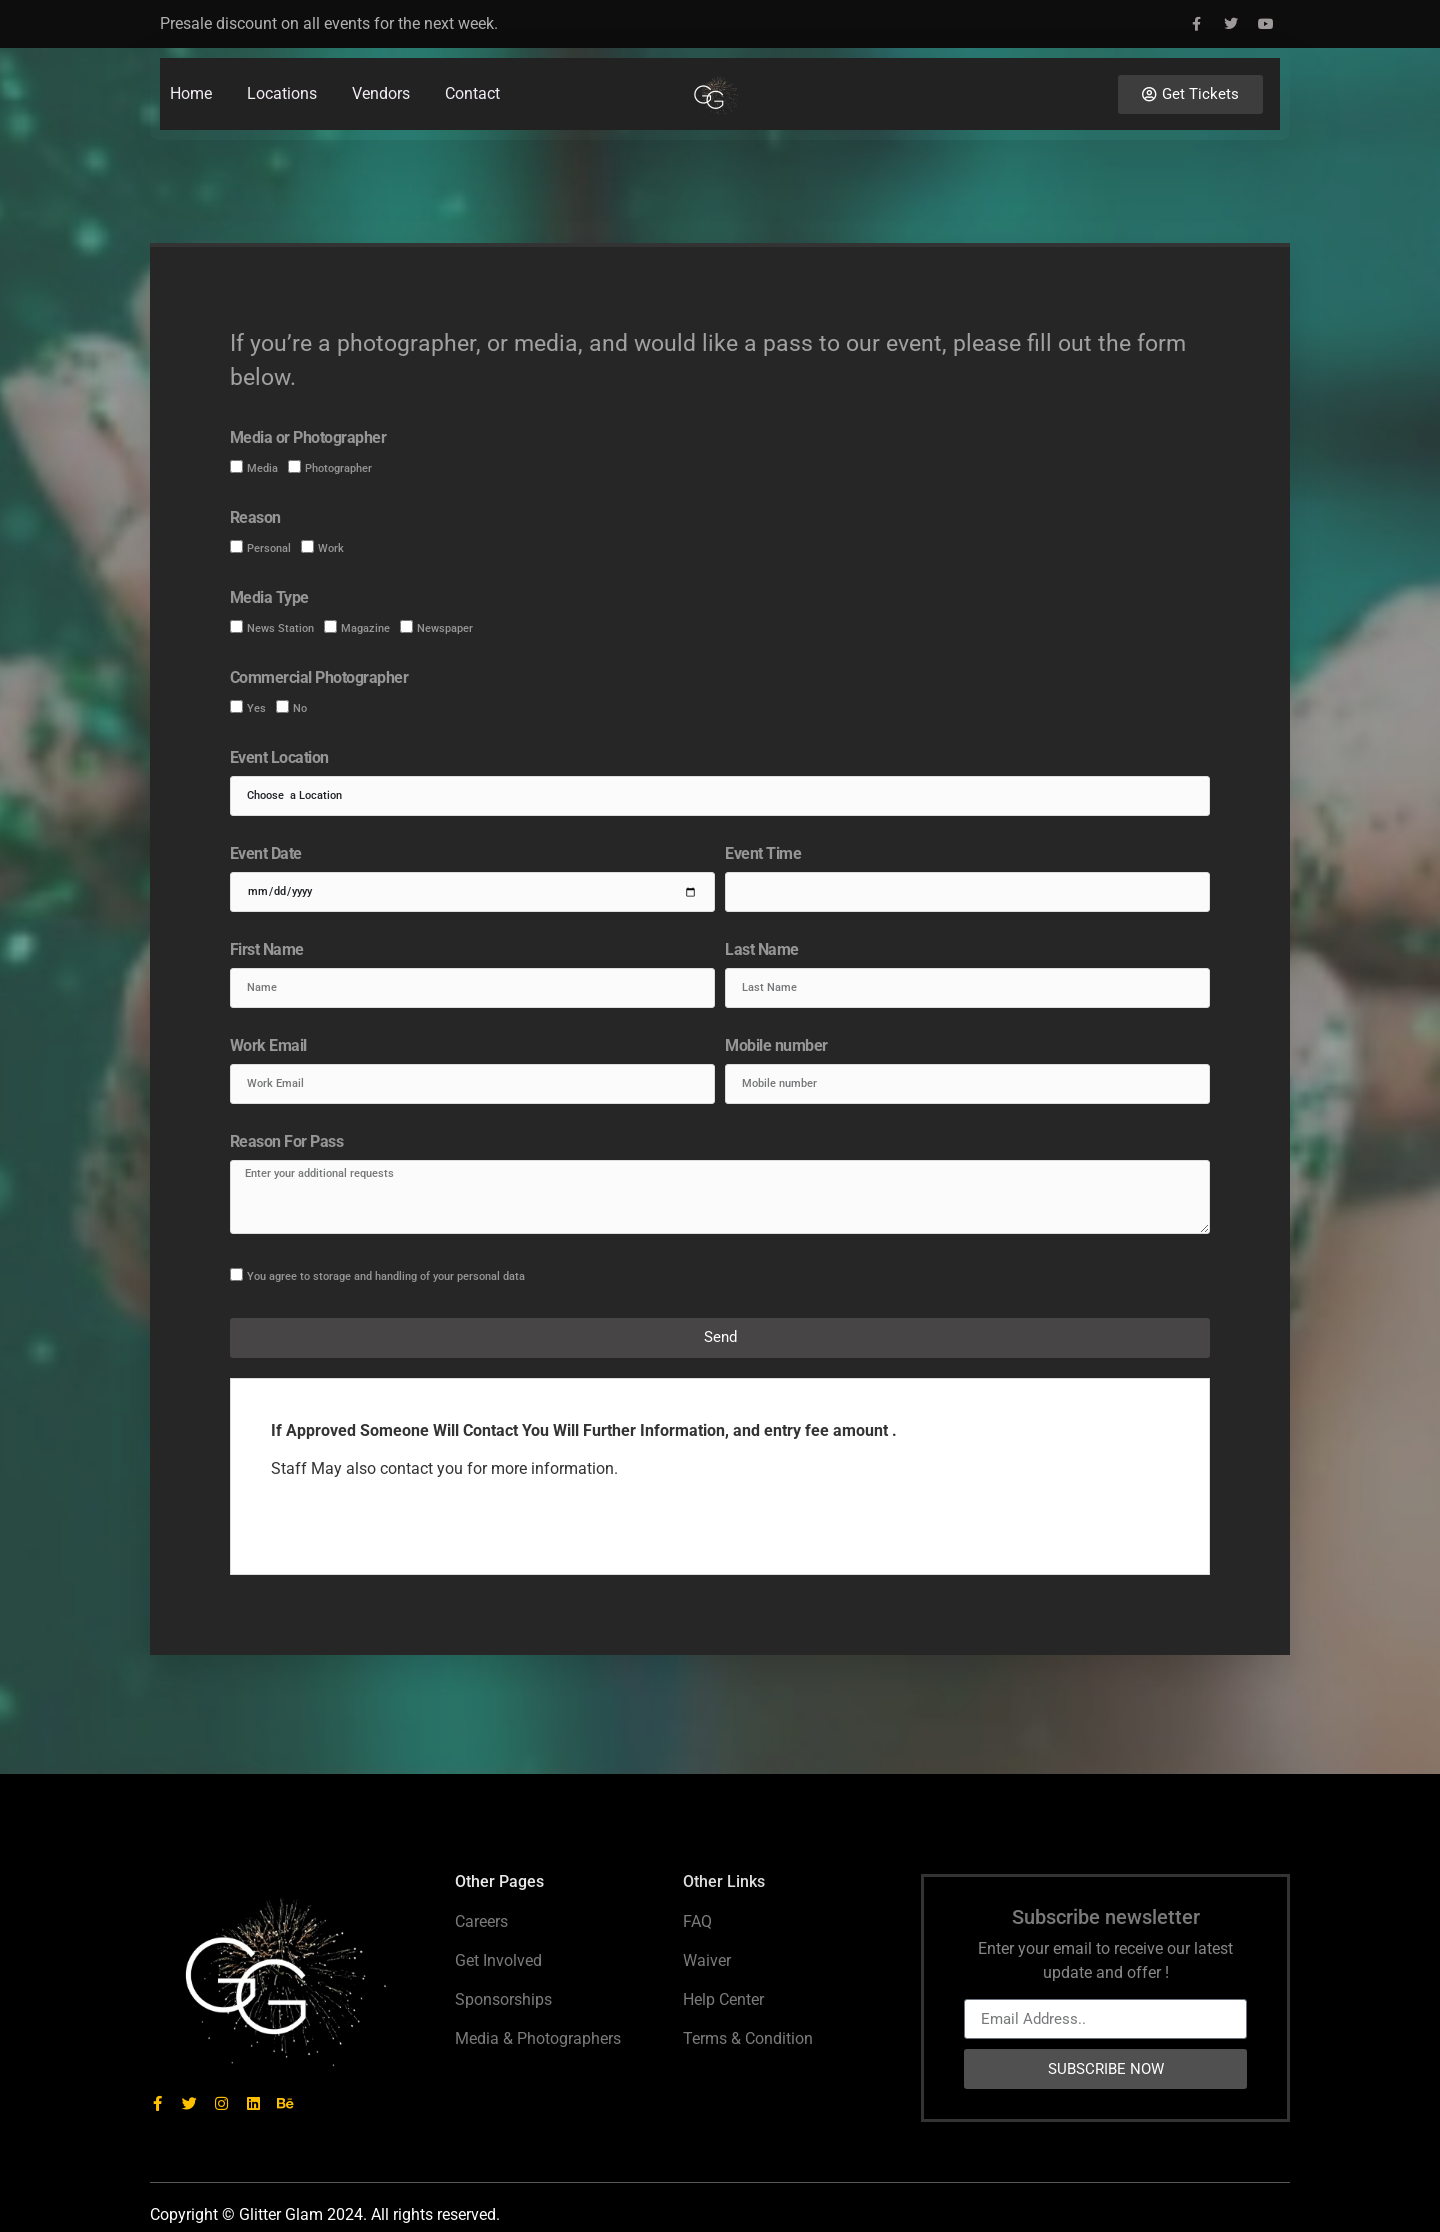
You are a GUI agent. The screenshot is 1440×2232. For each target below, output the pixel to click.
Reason (255, 518)
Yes (256, 708)
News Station (280, 628)
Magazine (365, 628)
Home (191, 72)
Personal (269, 548)
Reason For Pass (287, 1142)
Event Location (279, 758)
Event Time (763, 854)
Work (331, 548)
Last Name (762, 950)
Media (262, 468)
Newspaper (445, 628)
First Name (267, 950)
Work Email (268, 1046)
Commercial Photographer (319, 678)
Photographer (338, 468)
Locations (282, 72)
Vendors (381, 72)
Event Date (266, 854)
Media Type (269, 598)
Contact (472, 72)
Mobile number (776, 1046)
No (300, 708)
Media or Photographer (308, 438)
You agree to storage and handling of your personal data (386, 1276)
